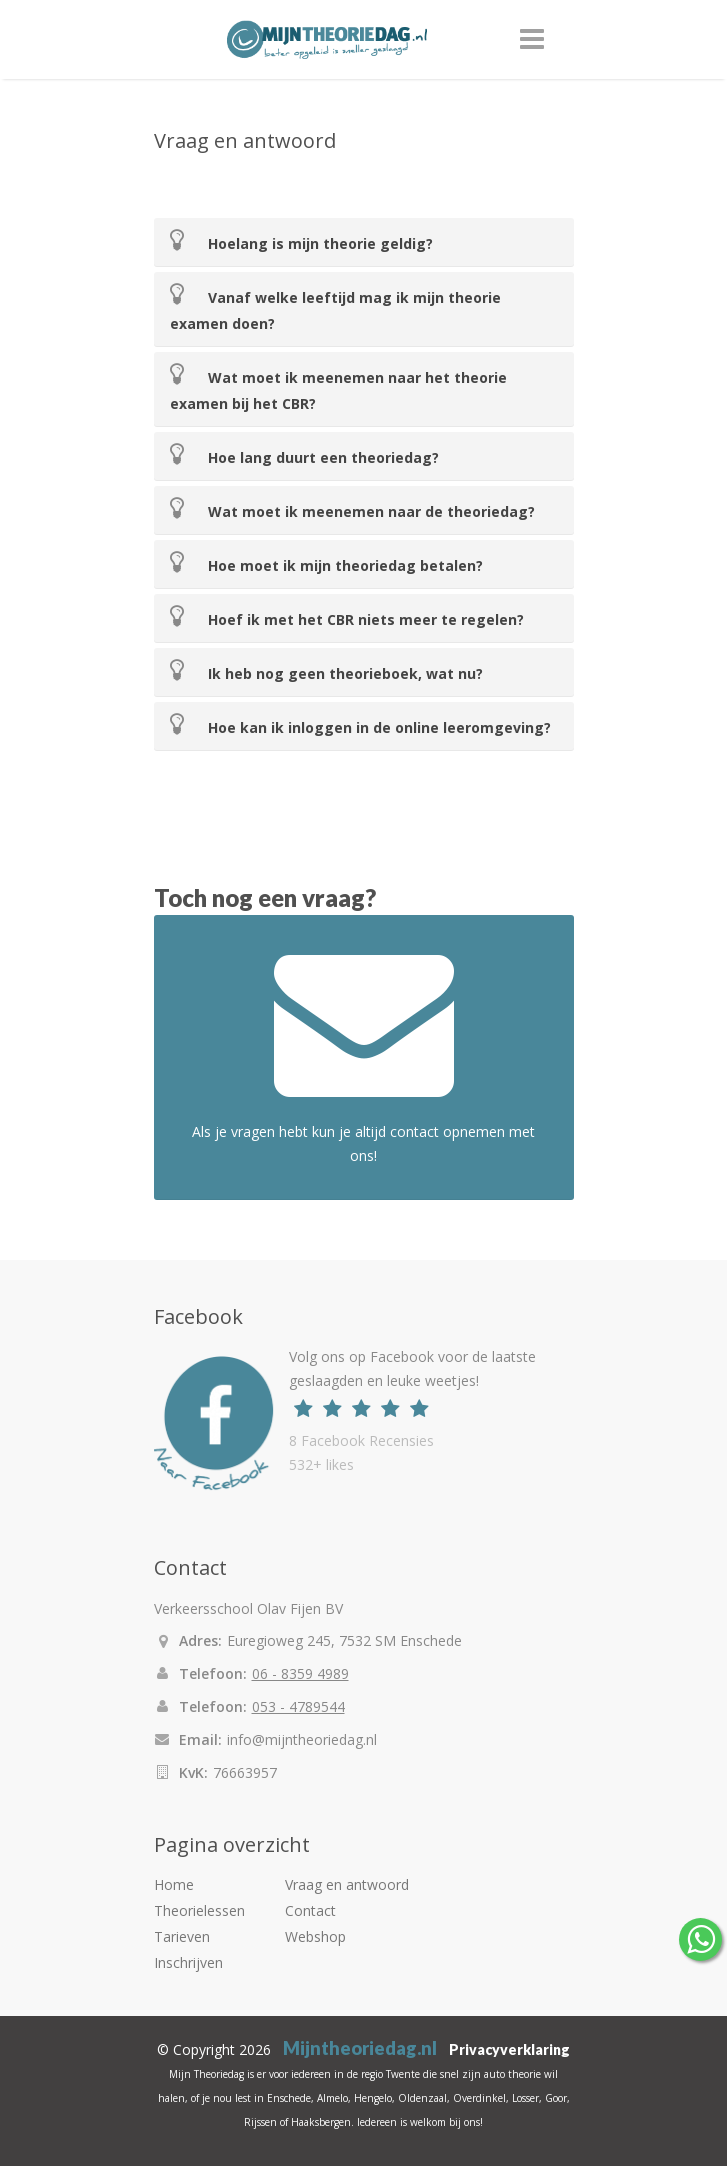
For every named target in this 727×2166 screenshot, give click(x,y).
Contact (310, 1910)
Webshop (315, 1936)
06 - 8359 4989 (300, 1673)
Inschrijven (188, 1962)
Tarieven (182, 1936)
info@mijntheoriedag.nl (302, 1739)
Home (174, 1884)
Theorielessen (199, 1910)
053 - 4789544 (298, 1706)
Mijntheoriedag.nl (360, 2048)
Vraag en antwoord (347, 1884)
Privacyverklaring (509, 2049)
